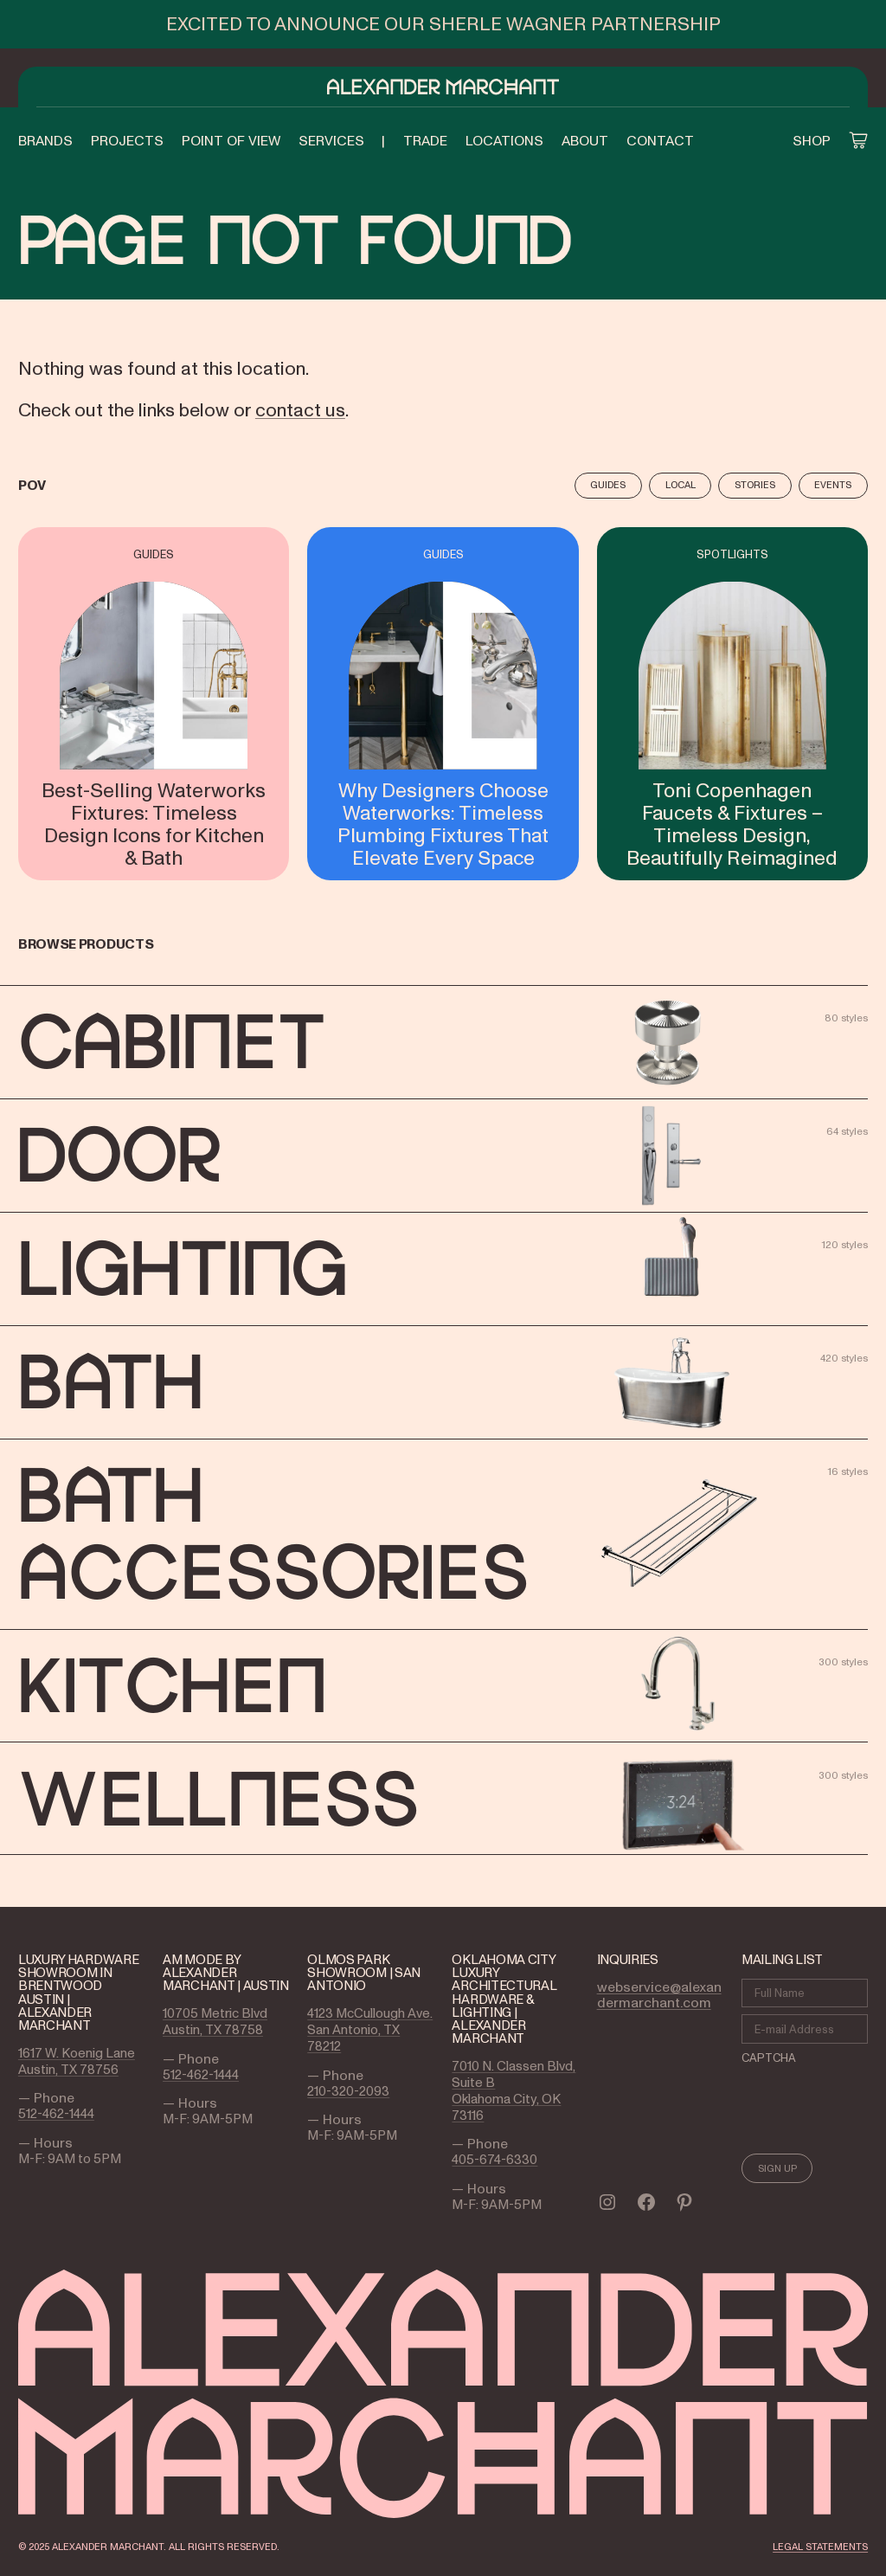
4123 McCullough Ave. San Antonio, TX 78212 (370, 2029)
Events (832, 485)
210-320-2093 (348, 2091)
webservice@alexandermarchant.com (659, 1994)
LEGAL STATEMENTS (820, 2546)
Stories (755, 485)
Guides (608, 485)
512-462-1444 (56, 2113)
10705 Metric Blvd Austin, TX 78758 (215, 2021)
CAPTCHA (769, 2058)
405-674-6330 (494, 2159)
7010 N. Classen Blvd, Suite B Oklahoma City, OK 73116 (513, 2090)
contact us (300, 409)
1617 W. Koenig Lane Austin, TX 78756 (76, 2061)
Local (680, 485)
